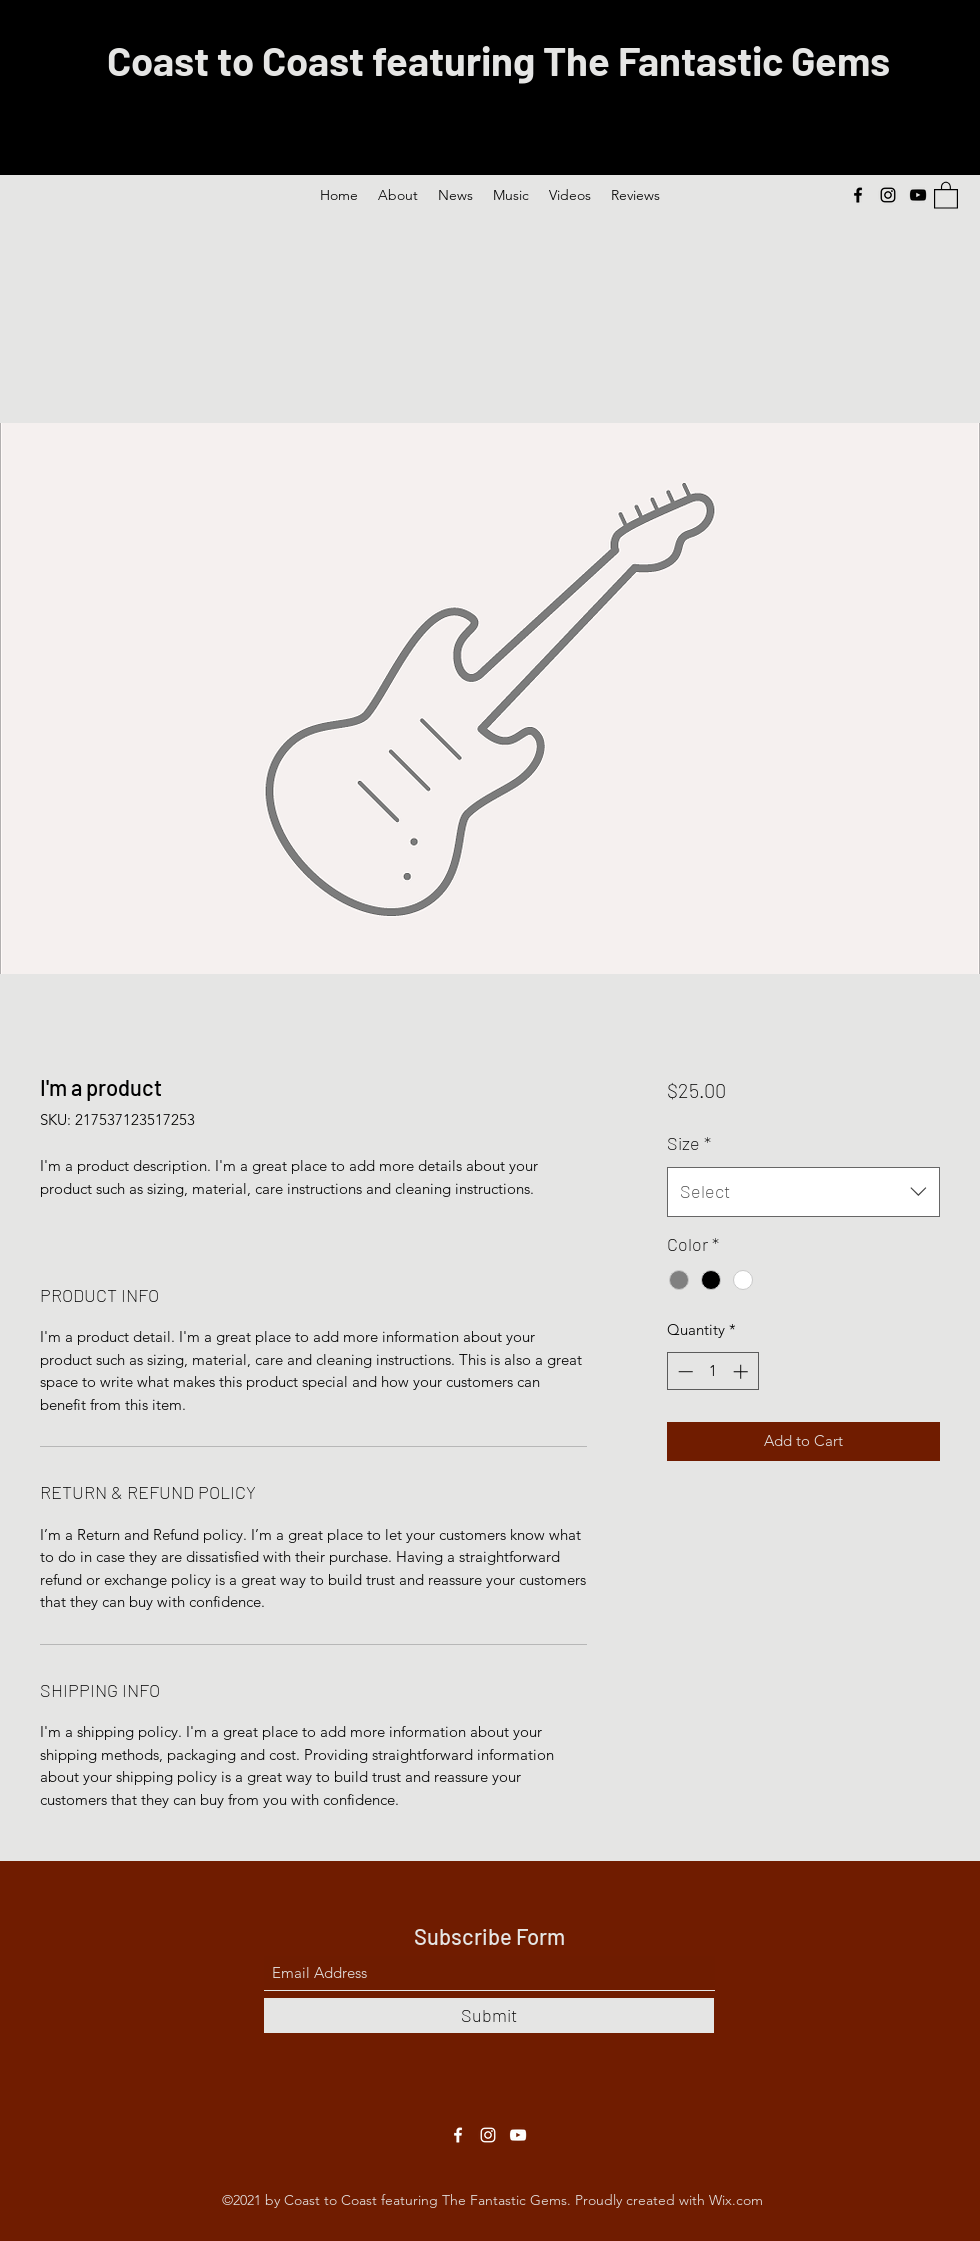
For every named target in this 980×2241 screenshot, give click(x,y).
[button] (946, 194)
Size (689, 1143)
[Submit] (489, 2015)
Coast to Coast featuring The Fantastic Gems (498, 60)
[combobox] (803, 1192)
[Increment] (742, 1371)
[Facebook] (858, 195)
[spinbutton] (712, 1371)
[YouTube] (918, 195)
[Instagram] (888, 195)
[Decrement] (683, 1371)
